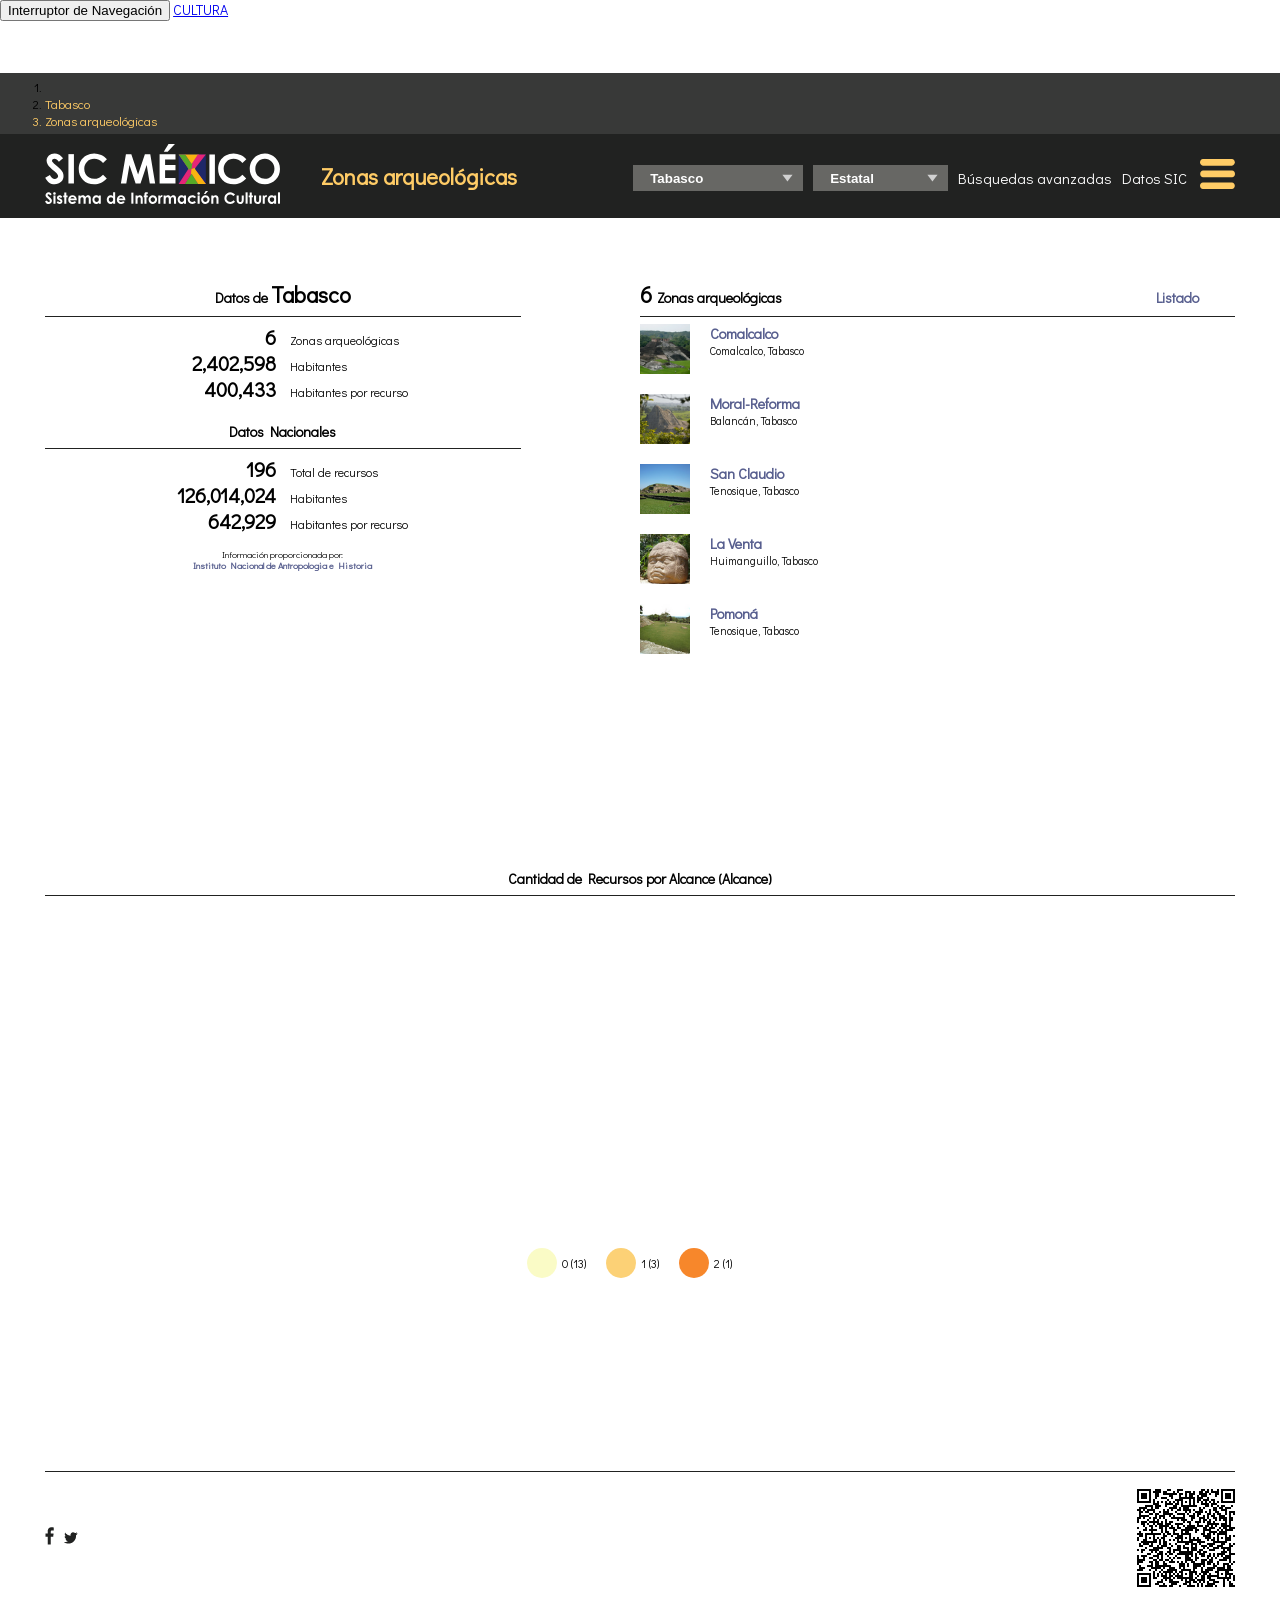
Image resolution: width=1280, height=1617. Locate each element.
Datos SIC (1154, 178)
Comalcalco (744, 333)
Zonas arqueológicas (101, 120)
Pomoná (734, 613)
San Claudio (747, 473)
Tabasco (67, 103)
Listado (1177, 297)
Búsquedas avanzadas (1035, 178)
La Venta (736, 543)
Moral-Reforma (755, 403)
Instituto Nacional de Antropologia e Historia (282, 565)
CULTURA (200, 9)
